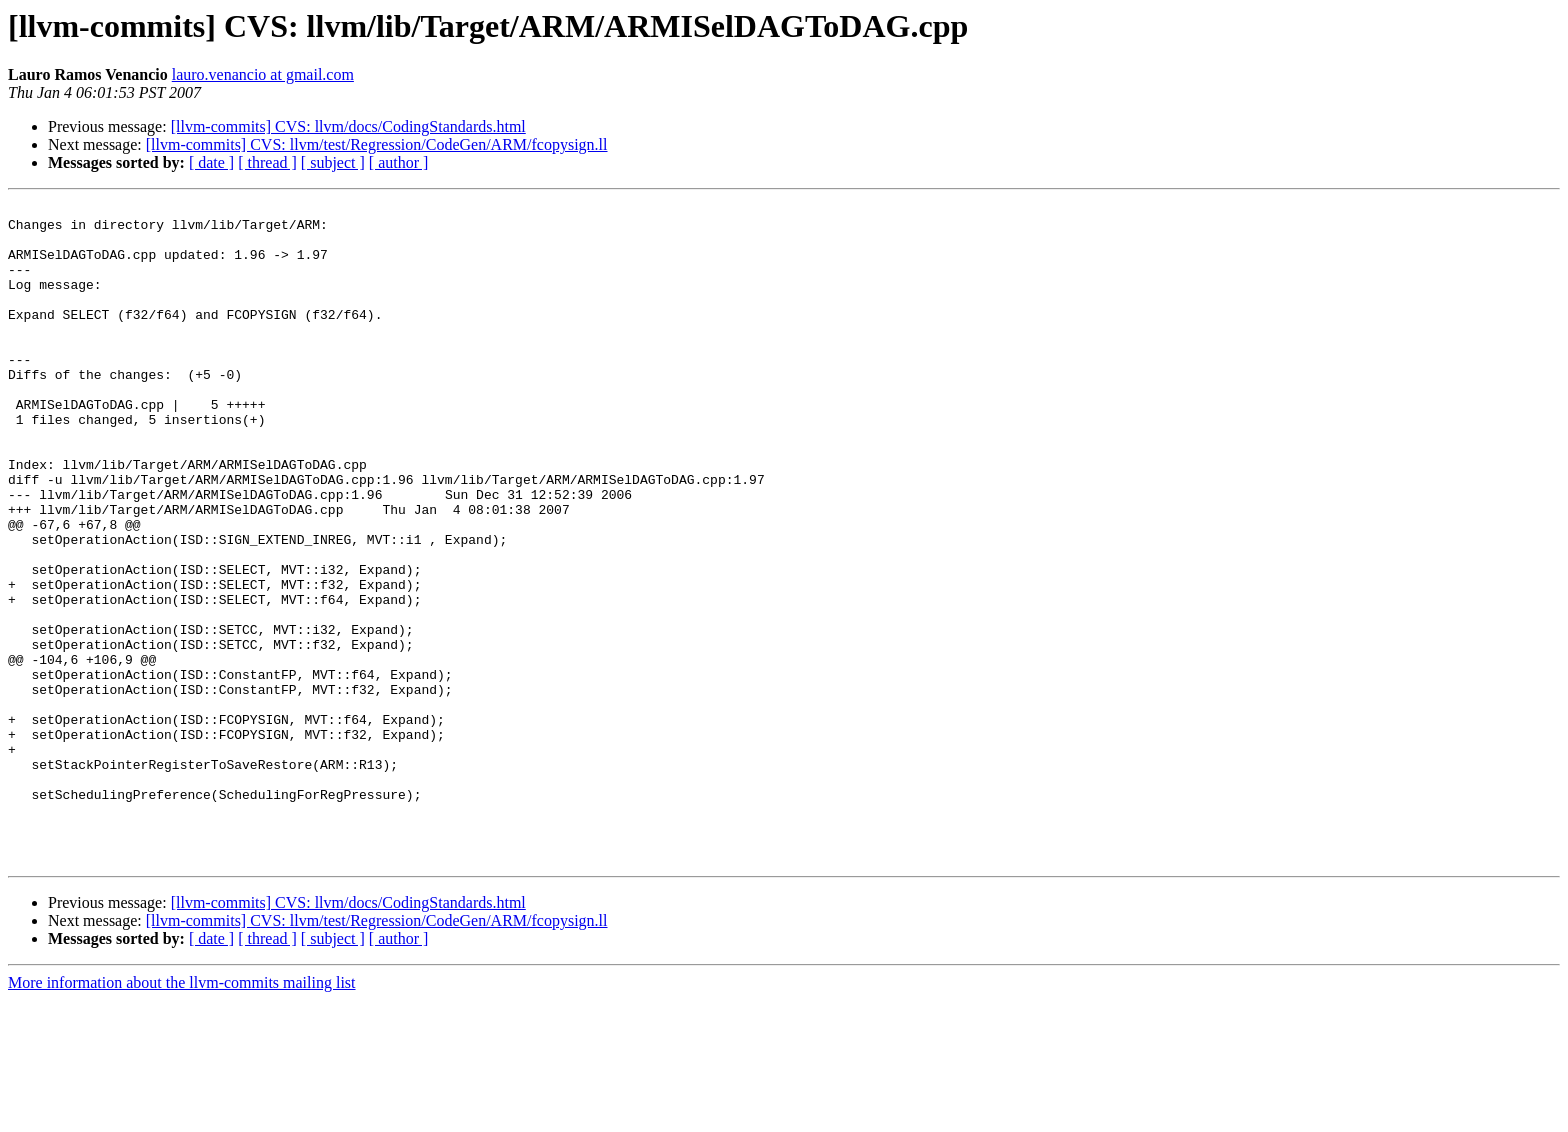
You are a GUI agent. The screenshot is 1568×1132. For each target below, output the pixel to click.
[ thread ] (267, 162)
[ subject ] (333, 162)
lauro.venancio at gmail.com (263, 74)
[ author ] (399, 162)
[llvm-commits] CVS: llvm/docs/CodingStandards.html (348, 126)
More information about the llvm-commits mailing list (182, 1114)
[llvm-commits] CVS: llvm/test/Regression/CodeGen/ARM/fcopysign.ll (377, 144)
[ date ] (211, 162)
